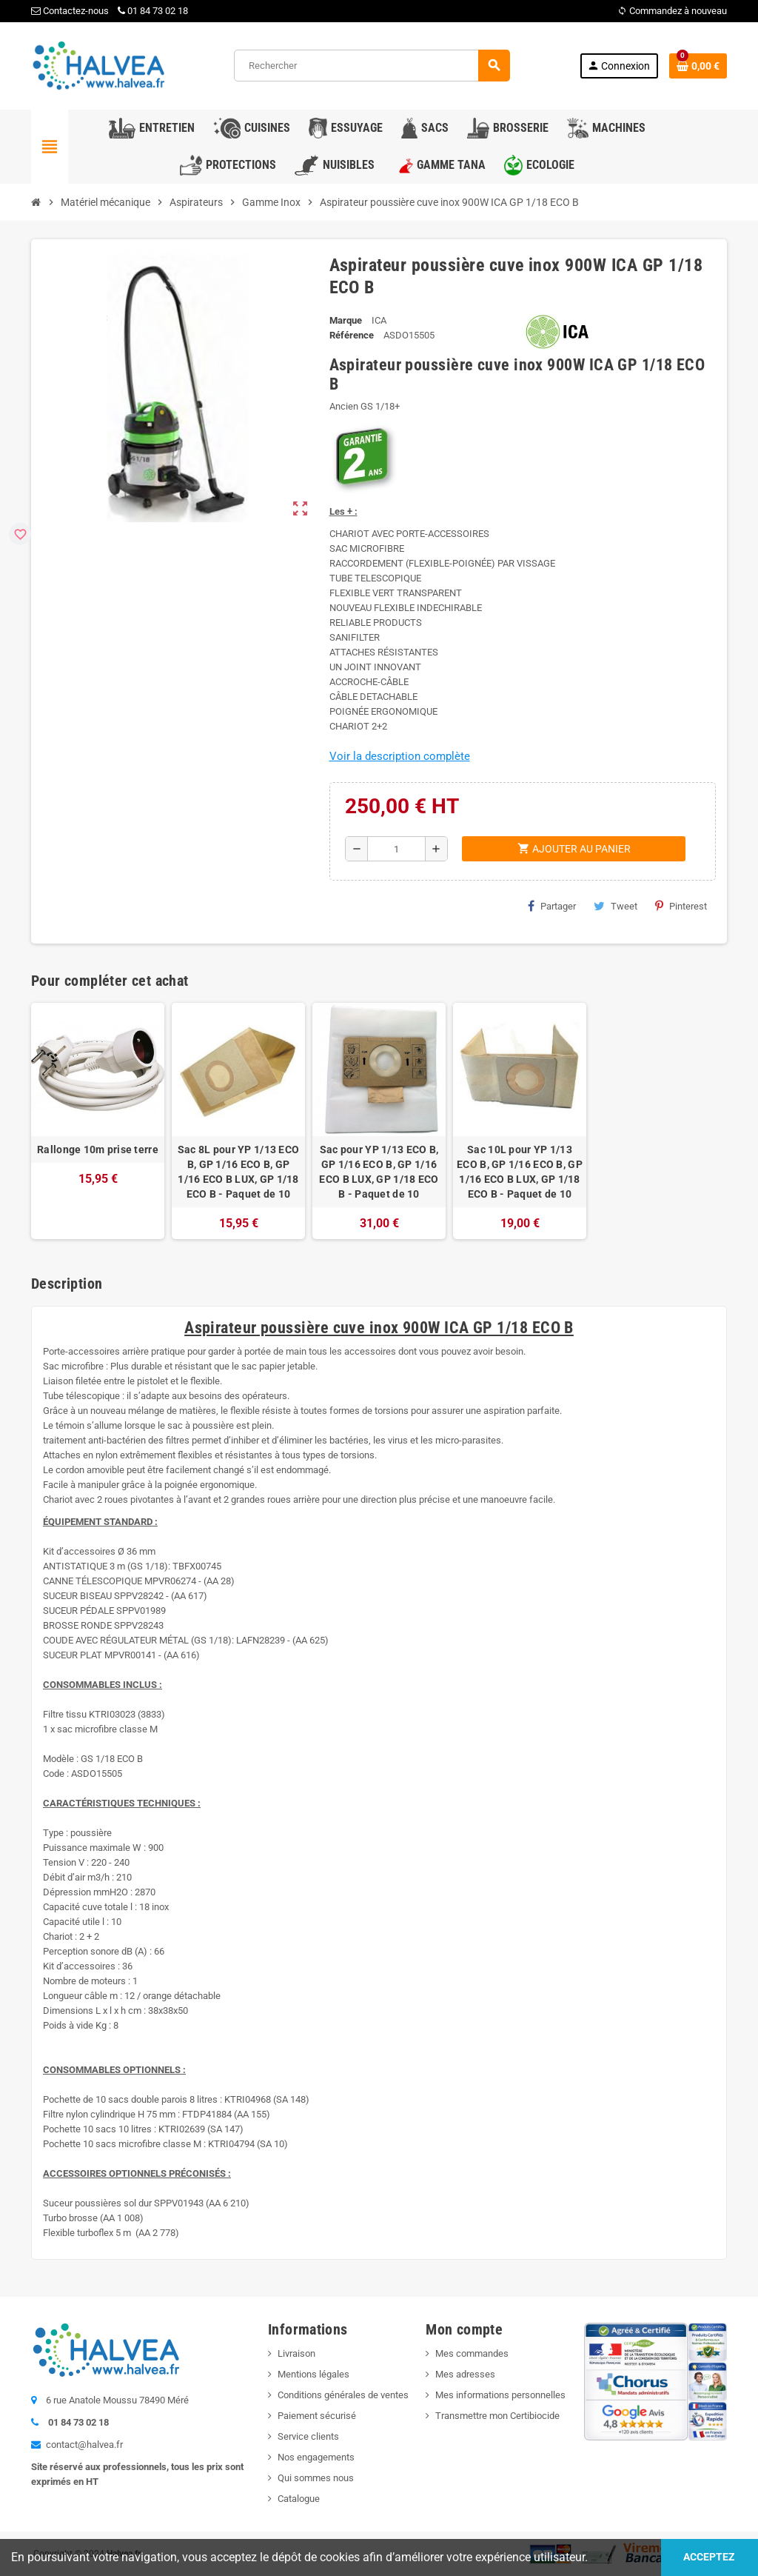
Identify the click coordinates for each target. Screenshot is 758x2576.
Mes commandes (472, 2353)
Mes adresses (465, 2374)
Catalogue (299, 2498)
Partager (552, 906)
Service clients (308, 2436)
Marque (345, 320)
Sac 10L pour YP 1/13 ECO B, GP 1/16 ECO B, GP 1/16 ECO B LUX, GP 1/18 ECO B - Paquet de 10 (520, 1172)
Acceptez (709, 2557)
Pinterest (681, 906)
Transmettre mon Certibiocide (497, 2415)
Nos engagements (316, 2457)
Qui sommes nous (316, 2477)
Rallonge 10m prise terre (97, 1149)
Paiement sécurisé (317, 2415)
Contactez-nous (70, 10)
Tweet (615, 906)
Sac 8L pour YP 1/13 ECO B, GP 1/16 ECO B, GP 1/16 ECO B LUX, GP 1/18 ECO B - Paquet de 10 (238, 1172)
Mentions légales (313, 2374)
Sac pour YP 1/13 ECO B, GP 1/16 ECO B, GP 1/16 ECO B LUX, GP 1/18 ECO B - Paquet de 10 (378, 1172)
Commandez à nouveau (672, 10)
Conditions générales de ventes (343, 2394)
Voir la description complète (399, 756)
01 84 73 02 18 (153, 10)
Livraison (296, 2353)
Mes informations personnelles (500, 2394)
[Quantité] (396, 849)
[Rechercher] (371, 65)
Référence (351, 335)
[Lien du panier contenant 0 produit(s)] (698, 66)
